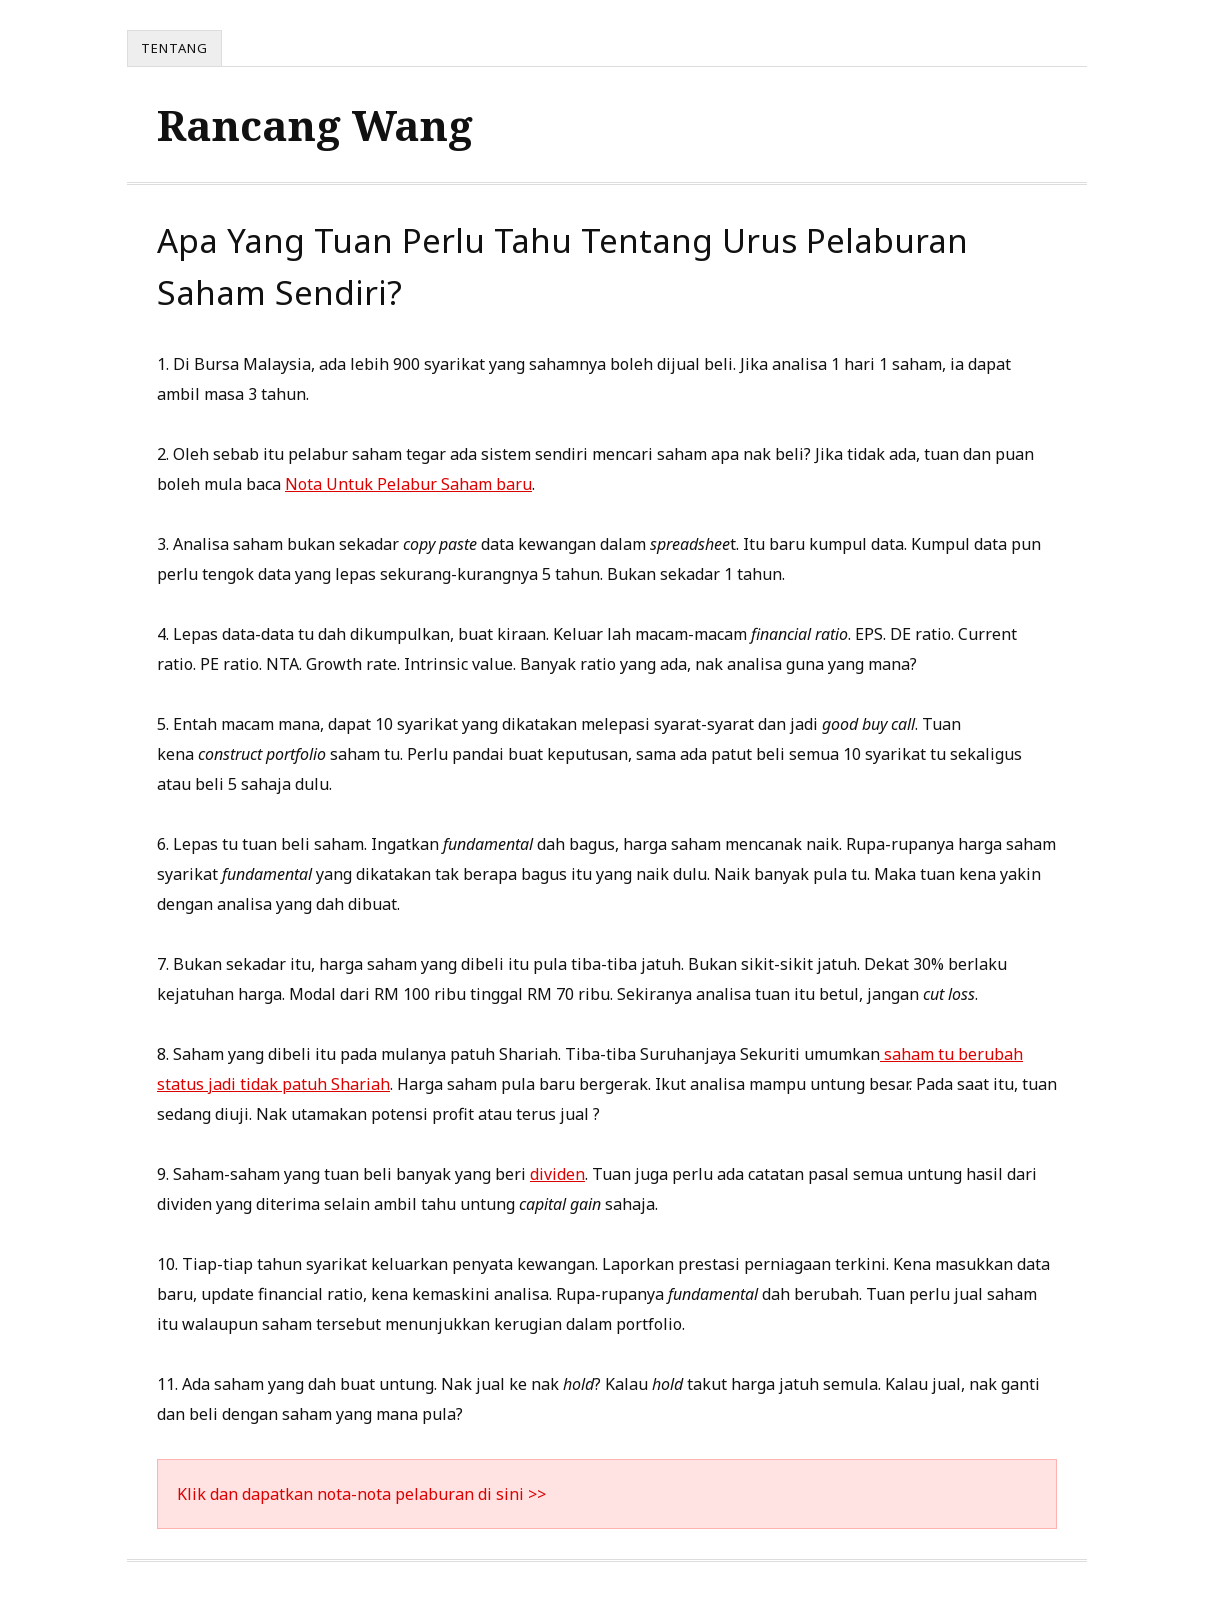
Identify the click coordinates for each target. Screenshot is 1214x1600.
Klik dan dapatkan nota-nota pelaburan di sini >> (361, 1494)
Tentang (174, 48)
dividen (557, 1174)
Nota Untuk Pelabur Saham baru (408, 484)
